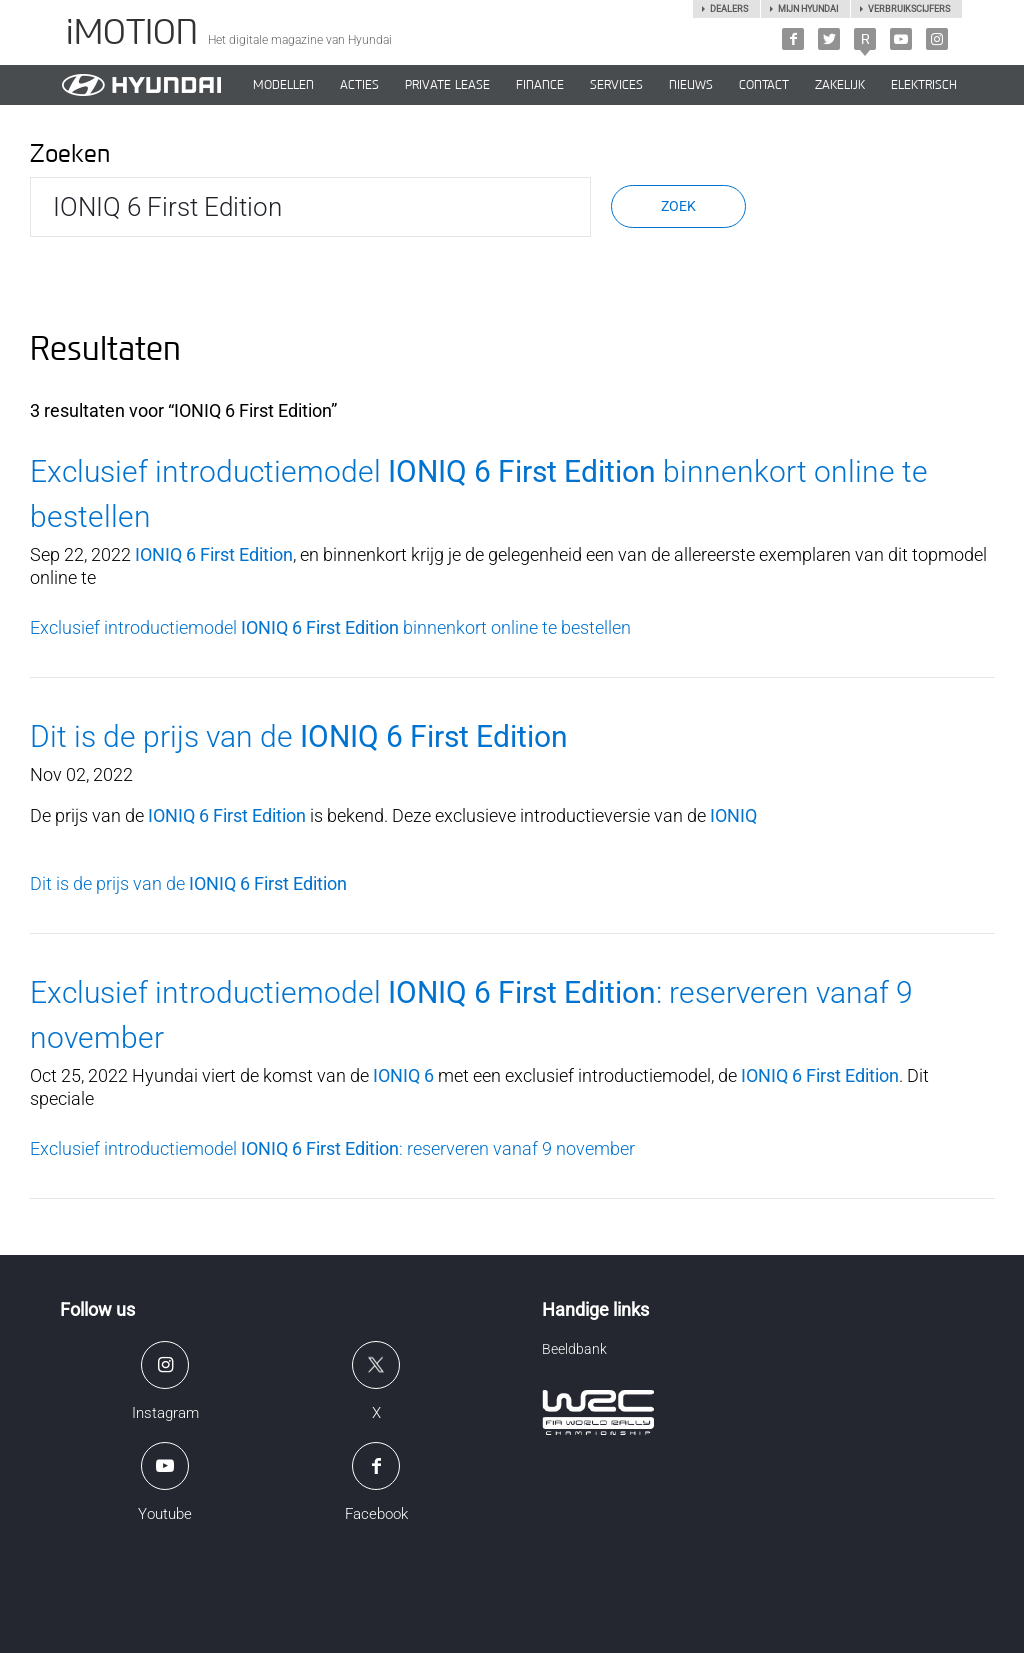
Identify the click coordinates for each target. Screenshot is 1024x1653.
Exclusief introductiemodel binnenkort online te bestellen (330, 627)
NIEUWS (691, 85)
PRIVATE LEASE (447, 85)
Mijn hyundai (808, 9)
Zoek (678, 206)
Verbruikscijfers (909, 9)
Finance (540, 85)
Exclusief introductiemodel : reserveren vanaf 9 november (332, 1148)
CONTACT (764, 85)
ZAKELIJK (840, 85)
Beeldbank (574, 1349)
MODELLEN (283, 85)
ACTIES (359, 85)
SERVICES (616, 85)
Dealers (729, 9)
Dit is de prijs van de (299, 736)
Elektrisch (924, 85)
